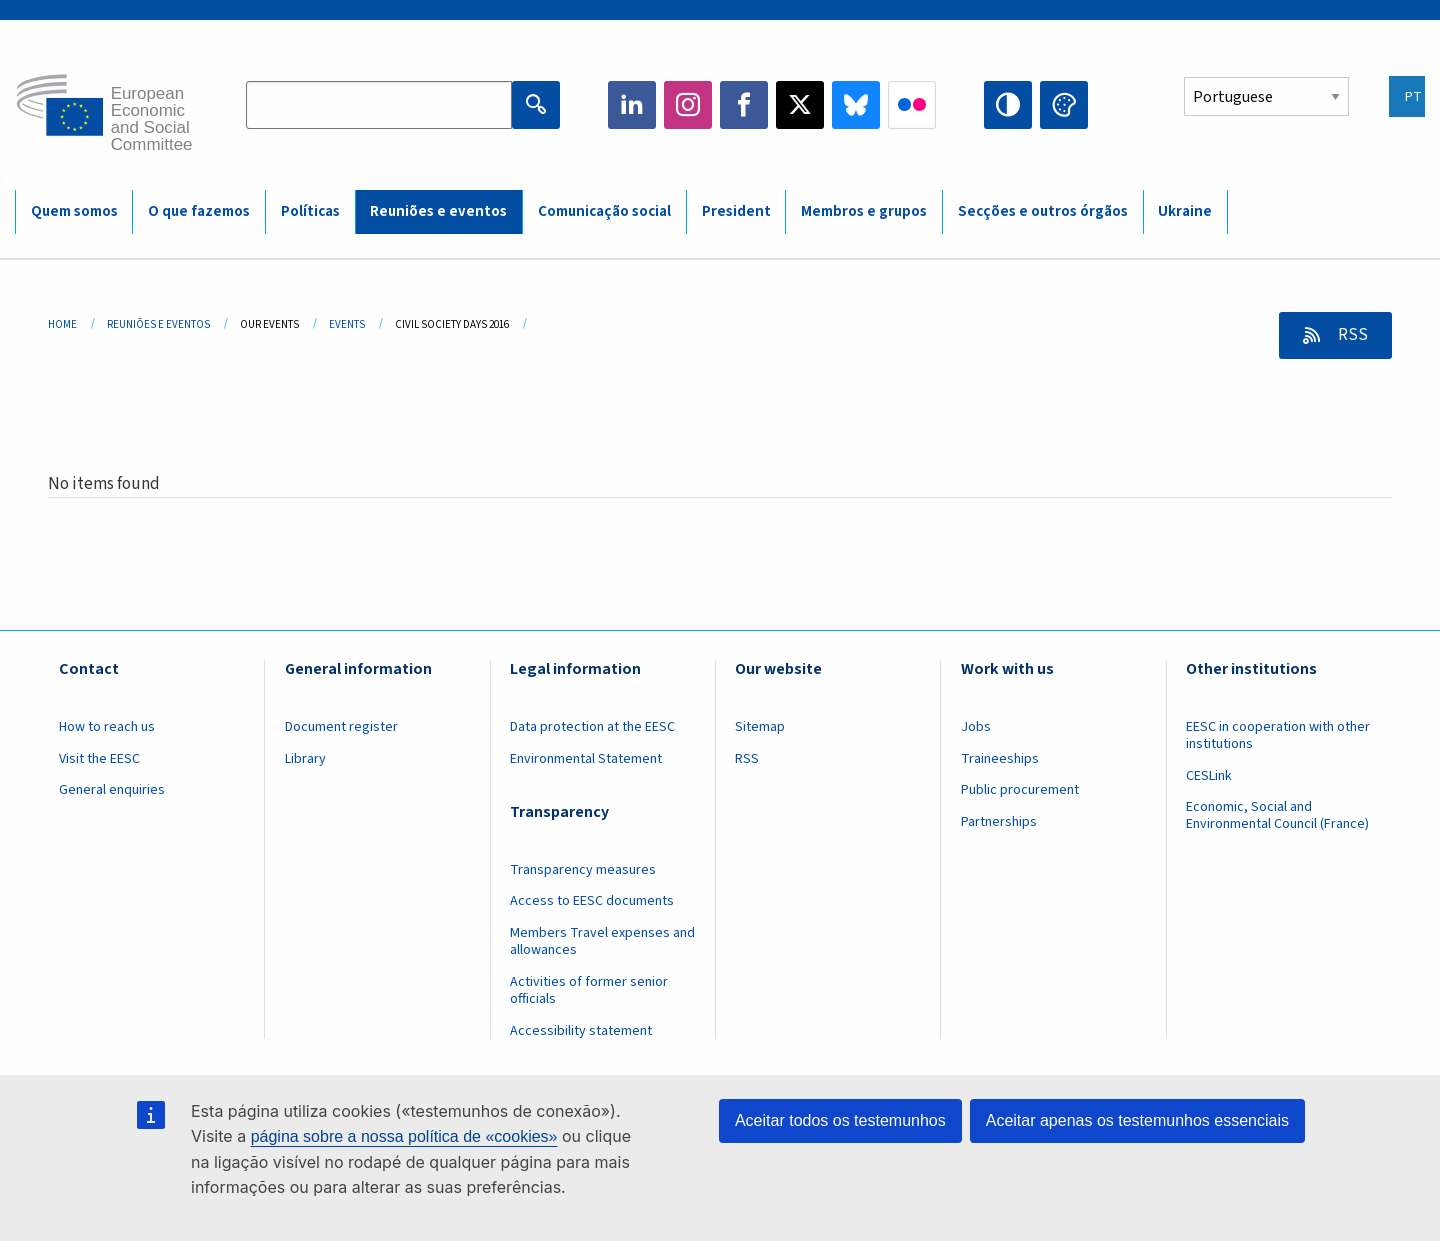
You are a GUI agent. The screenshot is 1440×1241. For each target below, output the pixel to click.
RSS (1351, 335)
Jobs (976, 727)
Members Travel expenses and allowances (602, 941)
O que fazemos (199, 211)
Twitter (800, 105)
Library (305, 759)
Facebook (744, 105)
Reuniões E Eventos (158, 324)
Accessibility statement (581, 1031)
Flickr (912, 105)
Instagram (688, 105)
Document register (341, 727)
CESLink (1209, 776)
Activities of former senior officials (589, 990)
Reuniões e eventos (438, 211)
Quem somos (74, 211)
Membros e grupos (864, 211)
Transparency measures (583, 870)
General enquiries (112, 790)
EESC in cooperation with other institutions (1278, 735)
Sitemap (760, 727)
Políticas (310, 211)
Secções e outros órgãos (1043, 211)
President (736, 211)
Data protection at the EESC (592, 727)
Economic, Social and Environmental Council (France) (1279, 815)
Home (62, 324)
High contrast (1008, 105)
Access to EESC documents (592, 901)
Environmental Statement (586, 759)
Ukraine (1185, 211)
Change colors (1064, 105)
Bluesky (856, 105)
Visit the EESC (99, 759)
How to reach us (107, 727)
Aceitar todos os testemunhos (840, 1120)
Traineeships (1000, 759)
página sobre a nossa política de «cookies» (404, 1136)
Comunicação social (604, 211)
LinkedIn (632, 105)
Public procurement (1020, 790)
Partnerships (999, 822)
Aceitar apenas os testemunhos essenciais (1137, 1120)
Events (347, 324)
